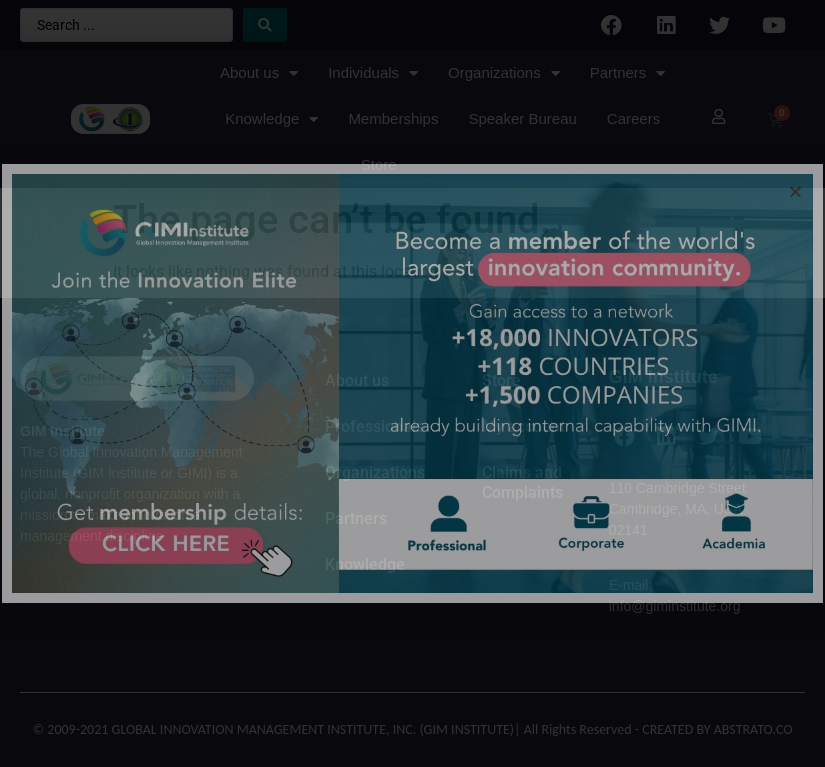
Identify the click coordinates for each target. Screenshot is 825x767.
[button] (795, 191)
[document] (412, 383)
